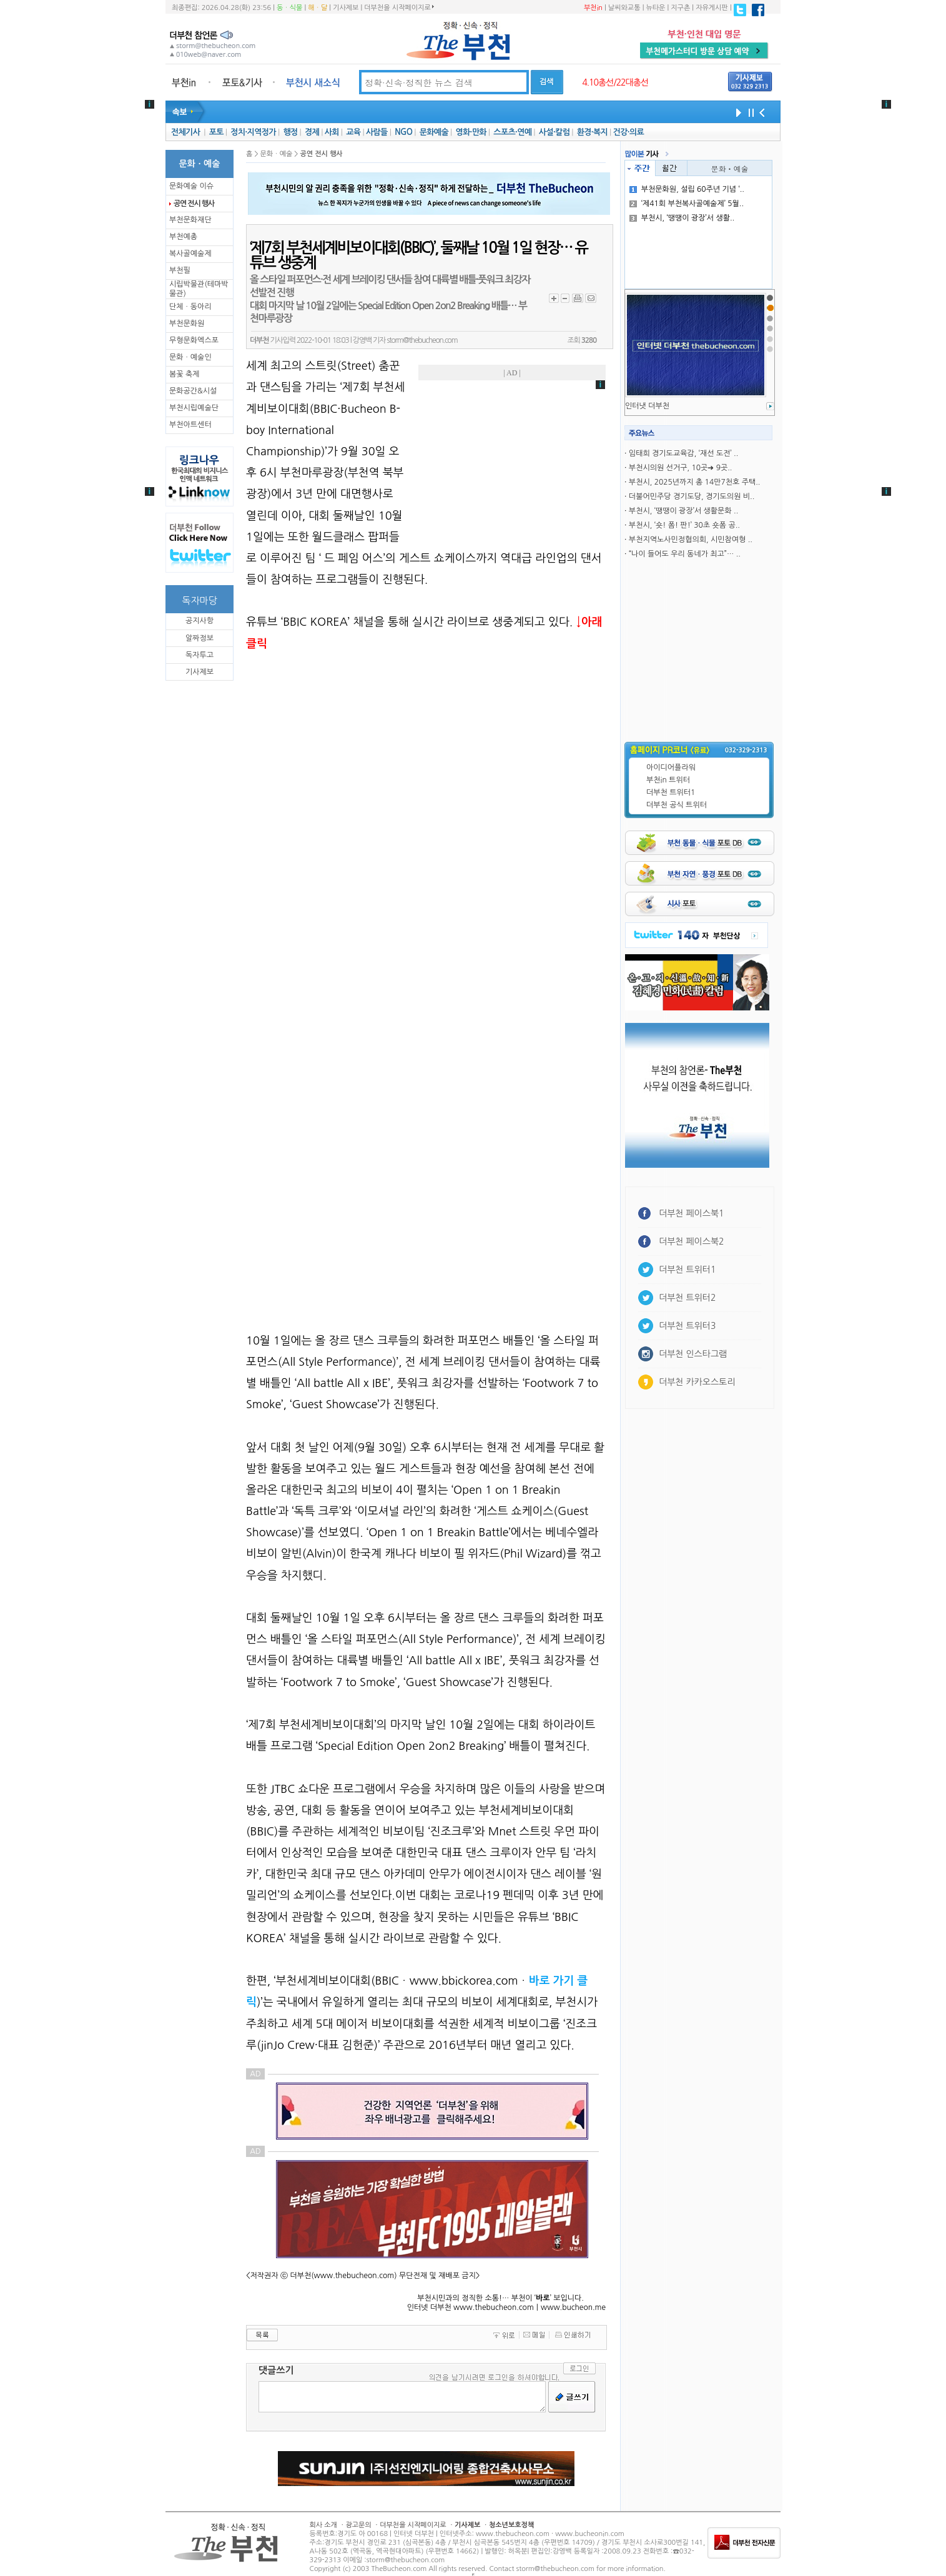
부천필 (179, 270)
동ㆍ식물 (289, 7)
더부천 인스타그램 (693, 1354)
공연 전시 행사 (194, 203)
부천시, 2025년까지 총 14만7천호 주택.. (695, 482)
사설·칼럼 (554, 132)
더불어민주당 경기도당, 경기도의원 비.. (691, 496)
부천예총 (183, 236)
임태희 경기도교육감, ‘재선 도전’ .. (683, 453)
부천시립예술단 (194, 408)
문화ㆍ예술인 (190, 357)
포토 (216, 132)
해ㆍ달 (317, 7)
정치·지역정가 (253, 132)
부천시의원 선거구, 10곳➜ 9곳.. (680, 467)
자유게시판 (712, 7)
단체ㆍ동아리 (190, 306)
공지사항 (199, 620)
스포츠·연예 (512, 132)
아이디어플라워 (671, 767)
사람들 (377, 132)
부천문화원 (186, 323)
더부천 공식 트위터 (676, 805)
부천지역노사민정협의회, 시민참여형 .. (690, 539)
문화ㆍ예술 (730, 168)
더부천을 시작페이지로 (398, 7)
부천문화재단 (190, 220)
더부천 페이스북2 (691, 1241)
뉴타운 (655, 7)
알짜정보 (199, 638)
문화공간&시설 (193, 391)
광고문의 (358, 2525)
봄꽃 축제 (184, 374)
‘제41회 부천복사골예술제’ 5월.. (686, 203)
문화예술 (434, 132)
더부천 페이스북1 (691, 1213)
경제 (312, 132)
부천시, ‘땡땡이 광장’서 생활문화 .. (683, 511)
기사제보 (345, 7)
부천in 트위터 (668, 780)
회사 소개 (323, 2525)
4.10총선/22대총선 (615, 82)
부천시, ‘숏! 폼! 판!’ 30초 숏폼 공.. (684, 525)
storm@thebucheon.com (422, 340)
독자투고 (199, 655)
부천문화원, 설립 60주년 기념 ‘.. (686, 189)
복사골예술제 (190, 253)
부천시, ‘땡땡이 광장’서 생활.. (682, 218)
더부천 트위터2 (687, 1297)
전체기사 (185, 132)
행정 (290, 132)
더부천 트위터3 (687, 1325)
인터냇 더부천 (647, 406)
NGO (403, 132)
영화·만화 (470, 132)
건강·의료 (628, 132)
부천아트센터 (190, 424)
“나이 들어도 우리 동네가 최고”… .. (685, 554)
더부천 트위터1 (670, 792)
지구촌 (680, 7)
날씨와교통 (624, 7)
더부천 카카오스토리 (697, 1382)
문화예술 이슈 (191, 186)
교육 (353, 132)
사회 (332, 132)
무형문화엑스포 (194, 340)
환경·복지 (592, 132)
